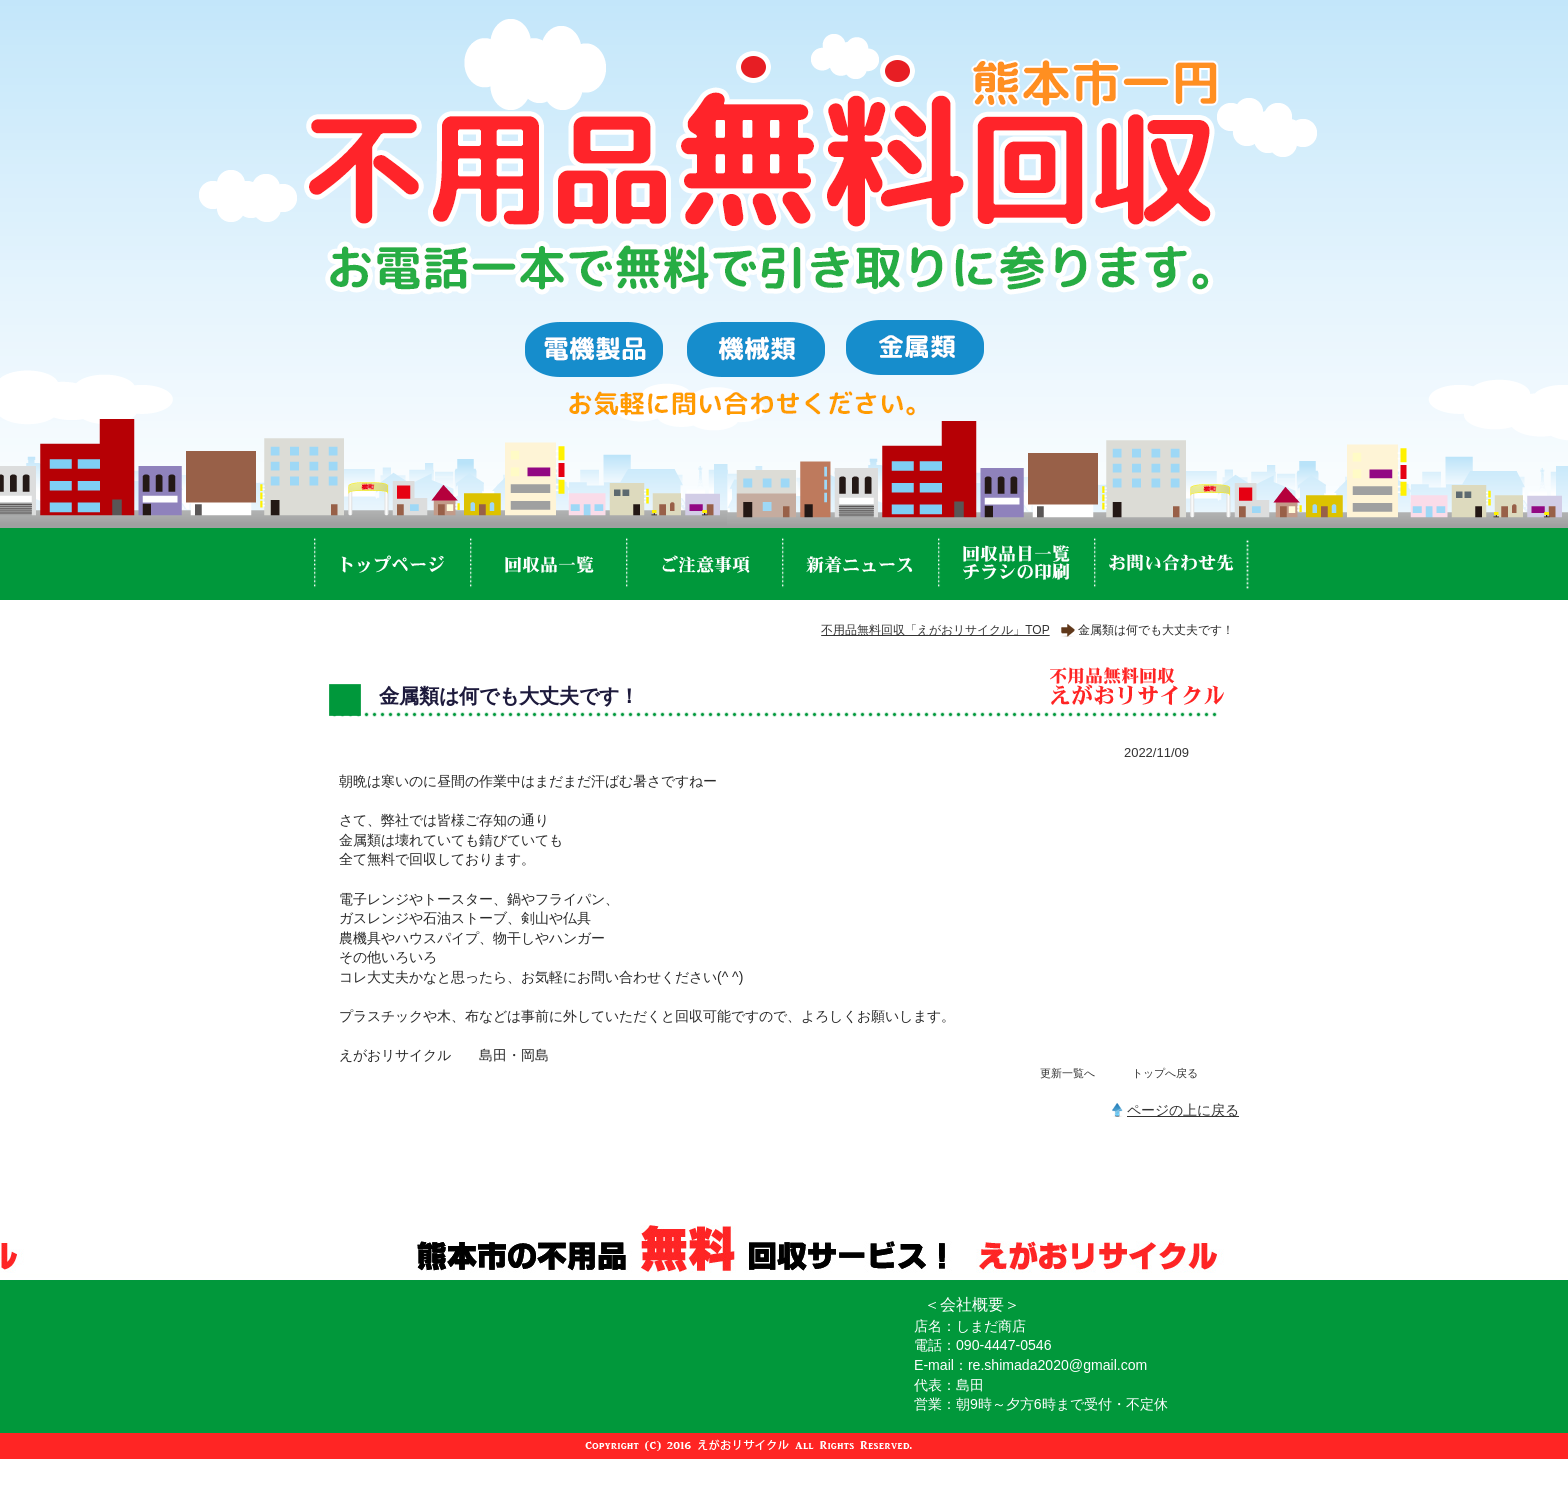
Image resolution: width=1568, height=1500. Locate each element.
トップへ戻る (1165, 1073)
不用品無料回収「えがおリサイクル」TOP (935, 630)
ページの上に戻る (1183, 1110)
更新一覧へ (1067, 1073)
